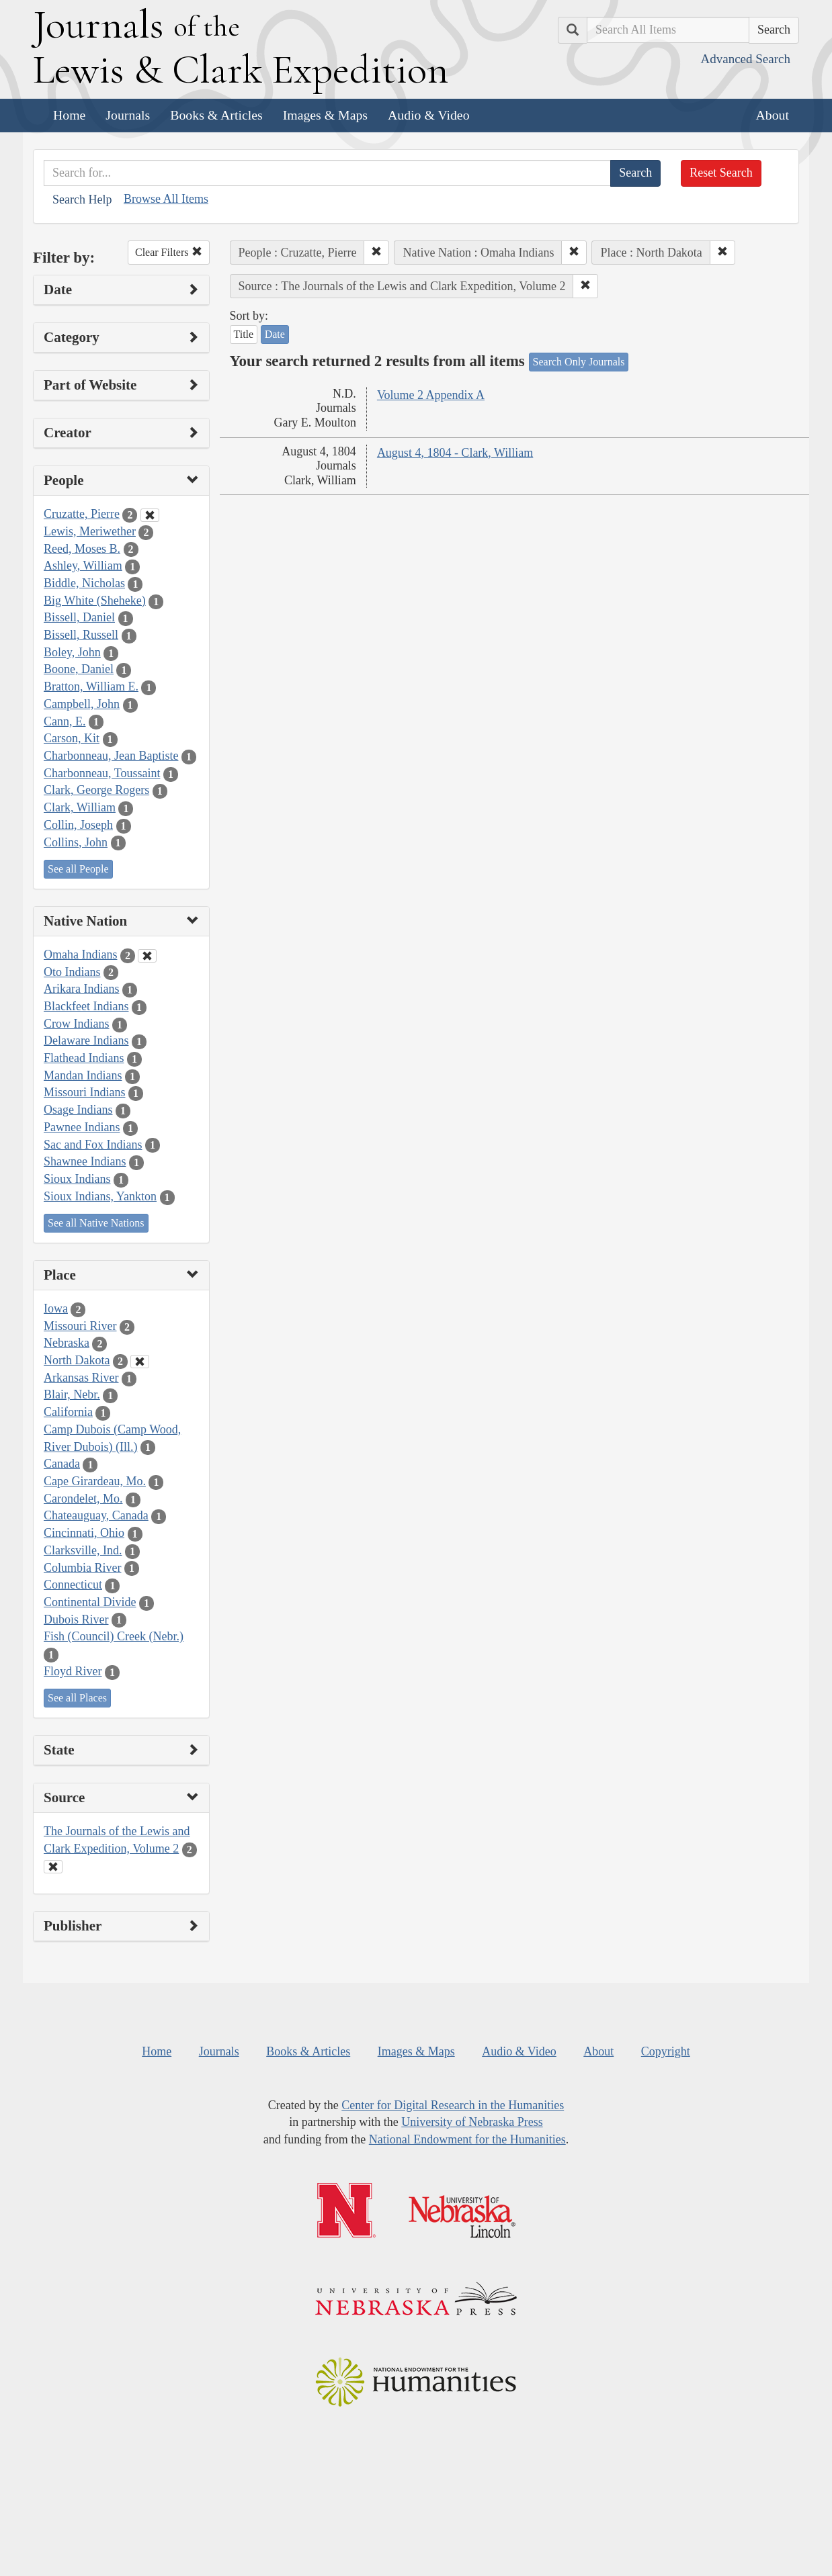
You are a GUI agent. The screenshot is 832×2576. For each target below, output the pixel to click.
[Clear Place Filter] (139, 1361)
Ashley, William (83, 565)
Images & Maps (325, 114)
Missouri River (80, 1326)
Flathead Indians (84, 1058)
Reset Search (721, 172)
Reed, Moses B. (82, 549)
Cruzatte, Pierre (82, 514)
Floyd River (73, 1671)
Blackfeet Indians (86, 1006)
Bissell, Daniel (79, 617)
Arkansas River (81, 1377)
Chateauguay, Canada (96, 1515)
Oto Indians (72, 972)
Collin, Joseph (78, 825)
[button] (376, 252)
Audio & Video (429, 114)
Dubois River (76, 1619)
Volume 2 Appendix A (431, 395)
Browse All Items (166, 199)
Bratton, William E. (91, 686)
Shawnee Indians (85, 1161)
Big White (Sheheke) (95, 600)
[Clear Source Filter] (53, 1866)
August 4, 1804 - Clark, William (455, 452)
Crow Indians (77, 1023)
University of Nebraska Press (471, 2122)
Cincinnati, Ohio (84, 1533)
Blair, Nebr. (72, 1394)
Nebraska (66, 1342)
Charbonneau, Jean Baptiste (111, 755)
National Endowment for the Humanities (467, 2139)
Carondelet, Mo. (83, 1498)
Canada (62, 1463)
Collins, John (76, 842)
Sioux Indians (77, 1179)
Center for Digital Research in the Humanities (452, 2105)
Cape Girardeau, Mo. (95, 1481)
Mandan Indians (83, 1075)
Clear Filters (168, 252)
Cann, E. (65, 721)
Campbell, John (82, 704)
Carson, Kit (71, 738)
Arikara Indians (81, 988)
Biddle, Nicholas (84, 583)
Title (244, 334)
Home (69, 114)
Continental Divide (90, 1602)
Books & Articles (216, 114)
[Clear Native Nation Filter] (147, 956)
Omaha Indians (80, 954)
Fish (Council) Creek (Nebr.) (113, 1636)
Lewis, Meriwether (90, 531)
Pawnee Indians (82, 1127)
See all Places (77, 1697)
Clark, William (80, 807)
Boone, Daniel (79, 669)
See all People (78, 869)
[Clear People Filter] (149, 515)
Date (275, 334)
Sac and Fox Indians (93, 1144)
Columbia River (83, 1567)
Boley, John (72, 652)
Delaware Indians (86, 1040)
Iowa (56, 1308)
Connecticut (73, 1584)
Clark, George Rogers (96, 790)
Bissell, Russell (81, 634)
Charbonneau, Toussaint (102, 773)
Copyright (665, 2051)
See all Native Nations (96, 1223)
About (772, 114)
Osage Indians (78, 1109)
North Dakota (77, 1360)
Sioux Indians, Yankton (100, 1196)
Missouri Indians (85, 1092)
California (68, 1412)
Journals (128, 114)
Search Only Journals (579, 361)
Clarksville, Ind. (83, 1550)
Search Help (82, 199)
